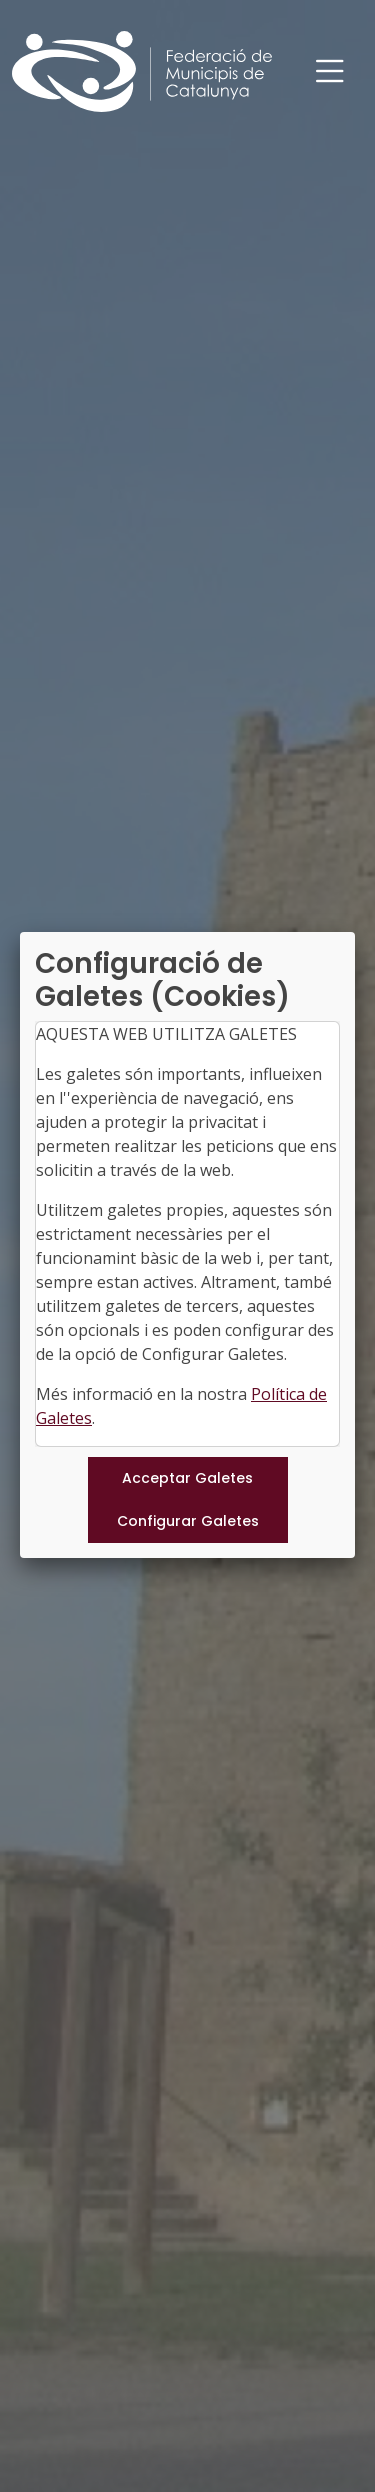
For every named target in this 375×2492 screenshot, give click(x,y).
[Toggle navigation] (330, 71)
